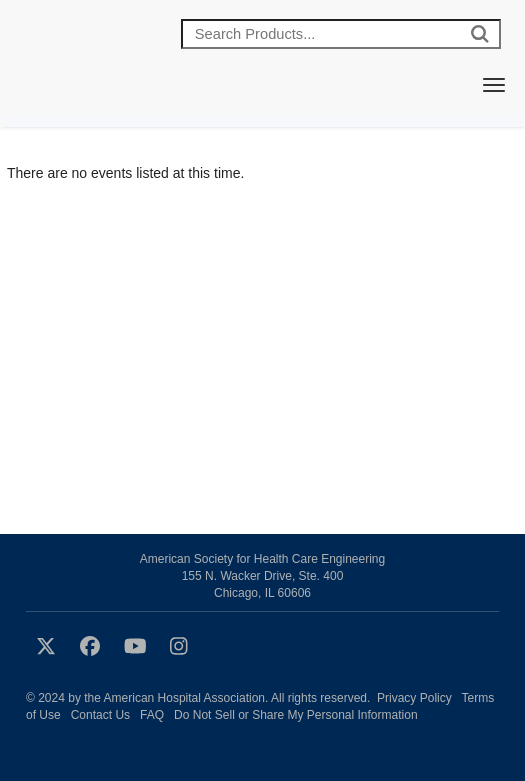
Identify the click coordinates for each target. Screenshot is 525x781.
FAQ (152, 715)
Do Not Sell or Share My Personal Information (295, 715)
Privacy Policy (414, 698)
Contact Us (100, 715)
